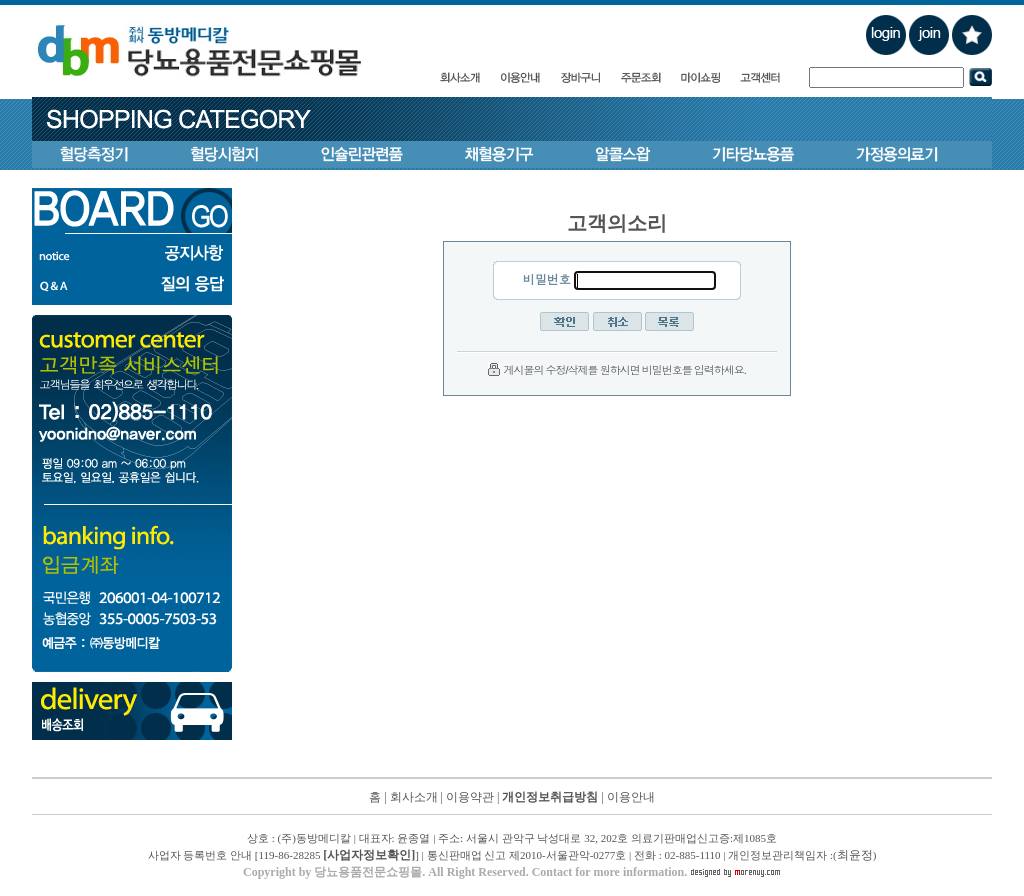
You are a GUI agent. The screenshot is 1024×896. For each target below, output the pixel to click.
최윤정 (855, 855)
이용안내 (631, 797)
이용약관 (470, 797)
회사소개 (414, 797)
